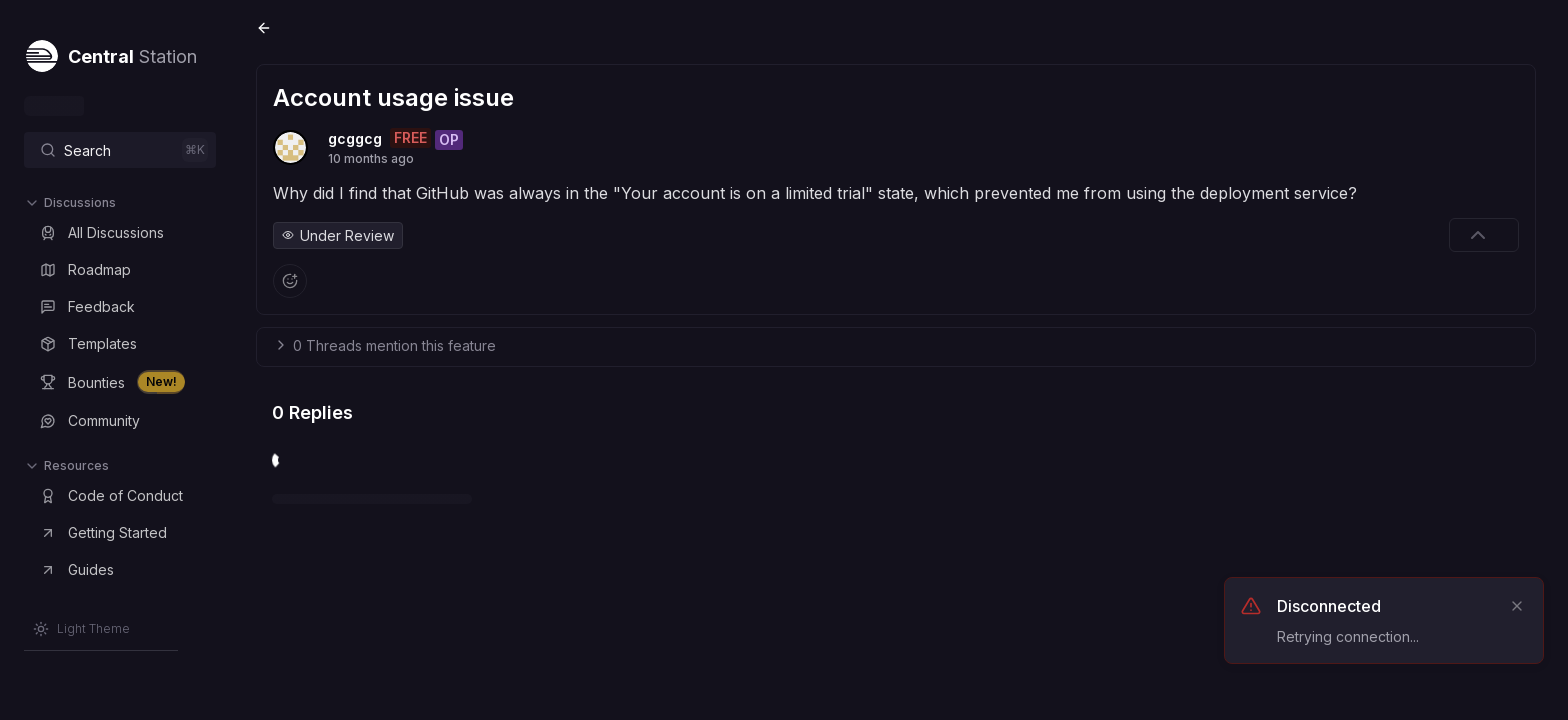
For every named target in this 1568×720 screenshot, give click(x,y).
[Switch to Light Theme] (81, 629)
